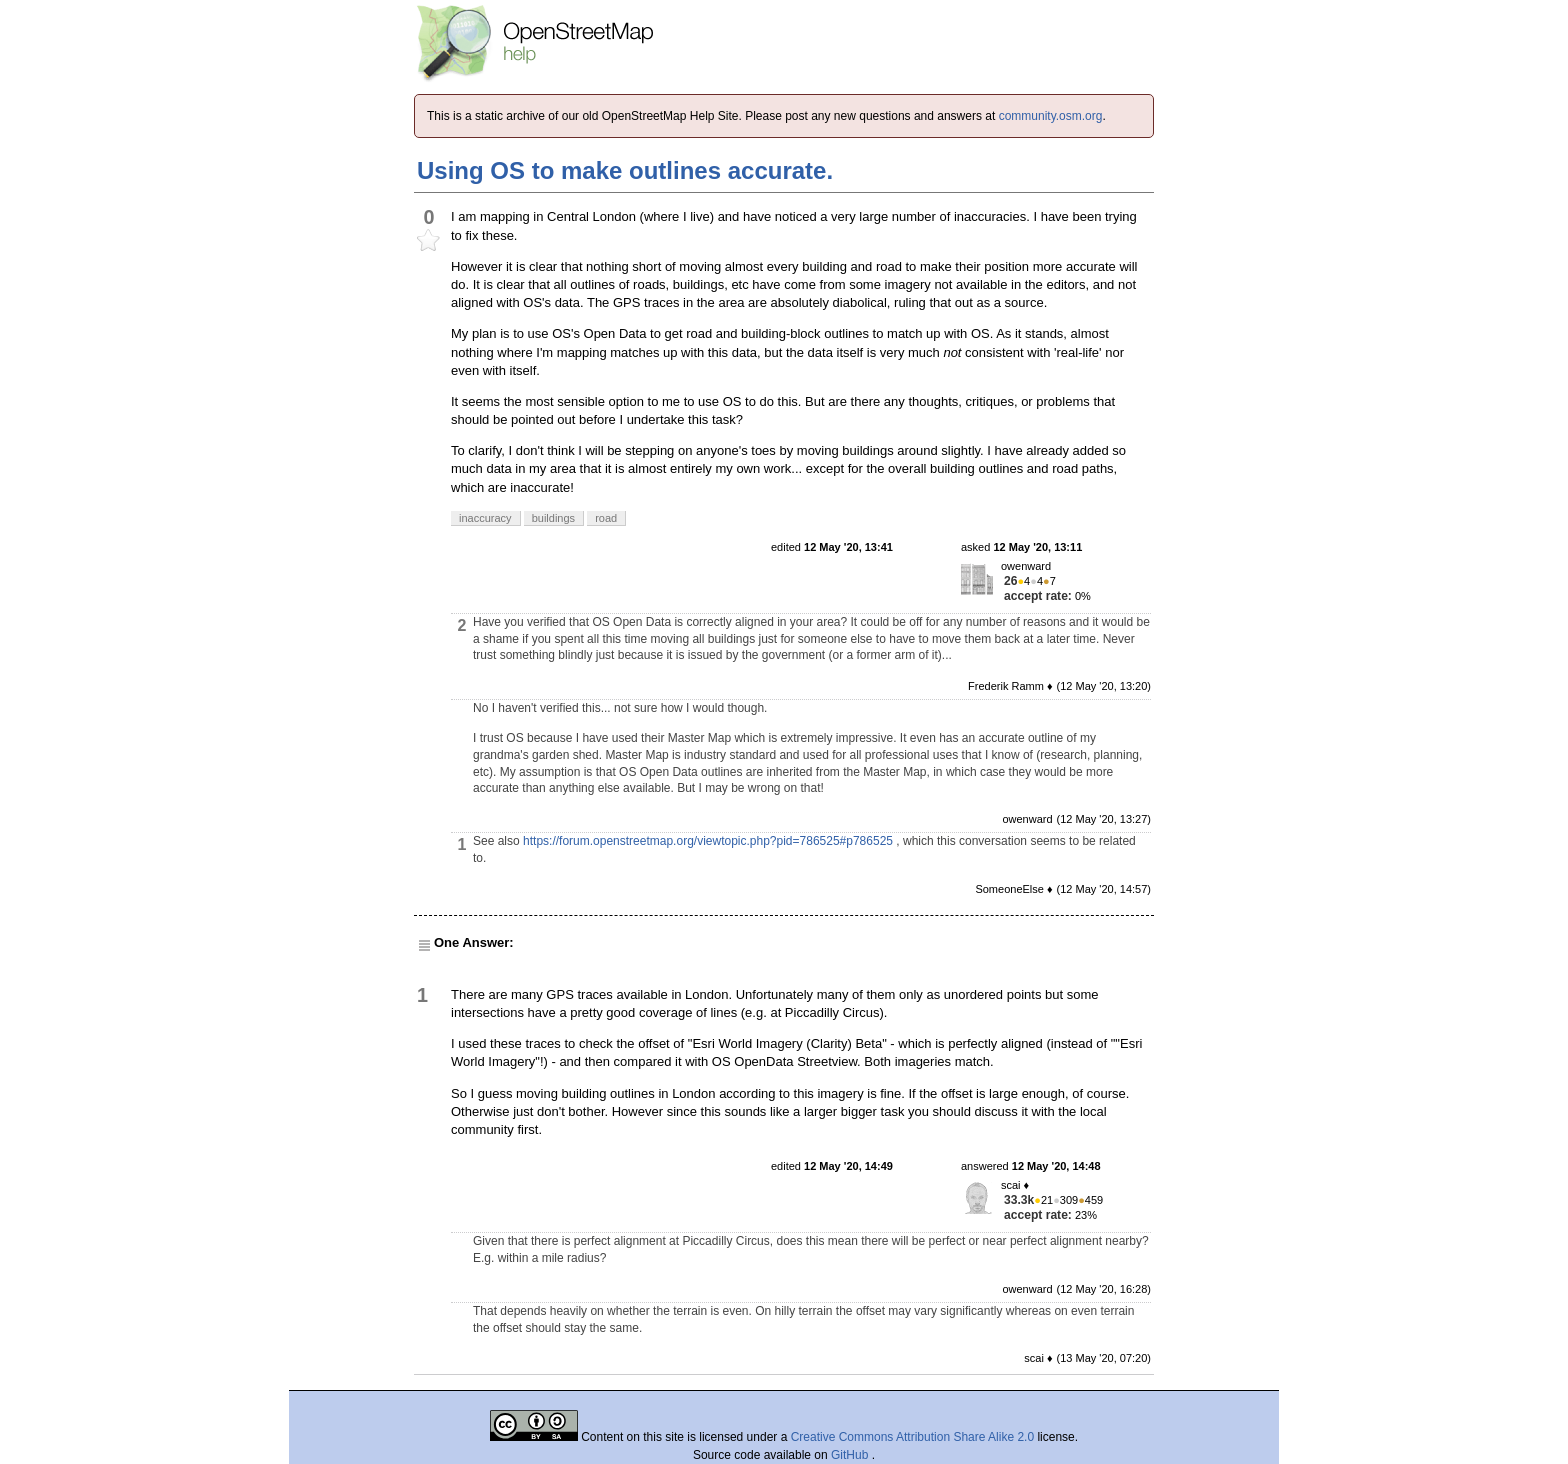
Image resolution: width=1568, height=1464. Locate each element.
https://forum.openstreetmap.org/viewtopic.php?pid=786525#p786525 (708, 841)
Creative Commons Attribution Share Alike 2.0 (912, 1437)
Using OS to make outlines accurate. (625, 170)
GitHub (851, 1455)
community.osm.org (1051, 116)
